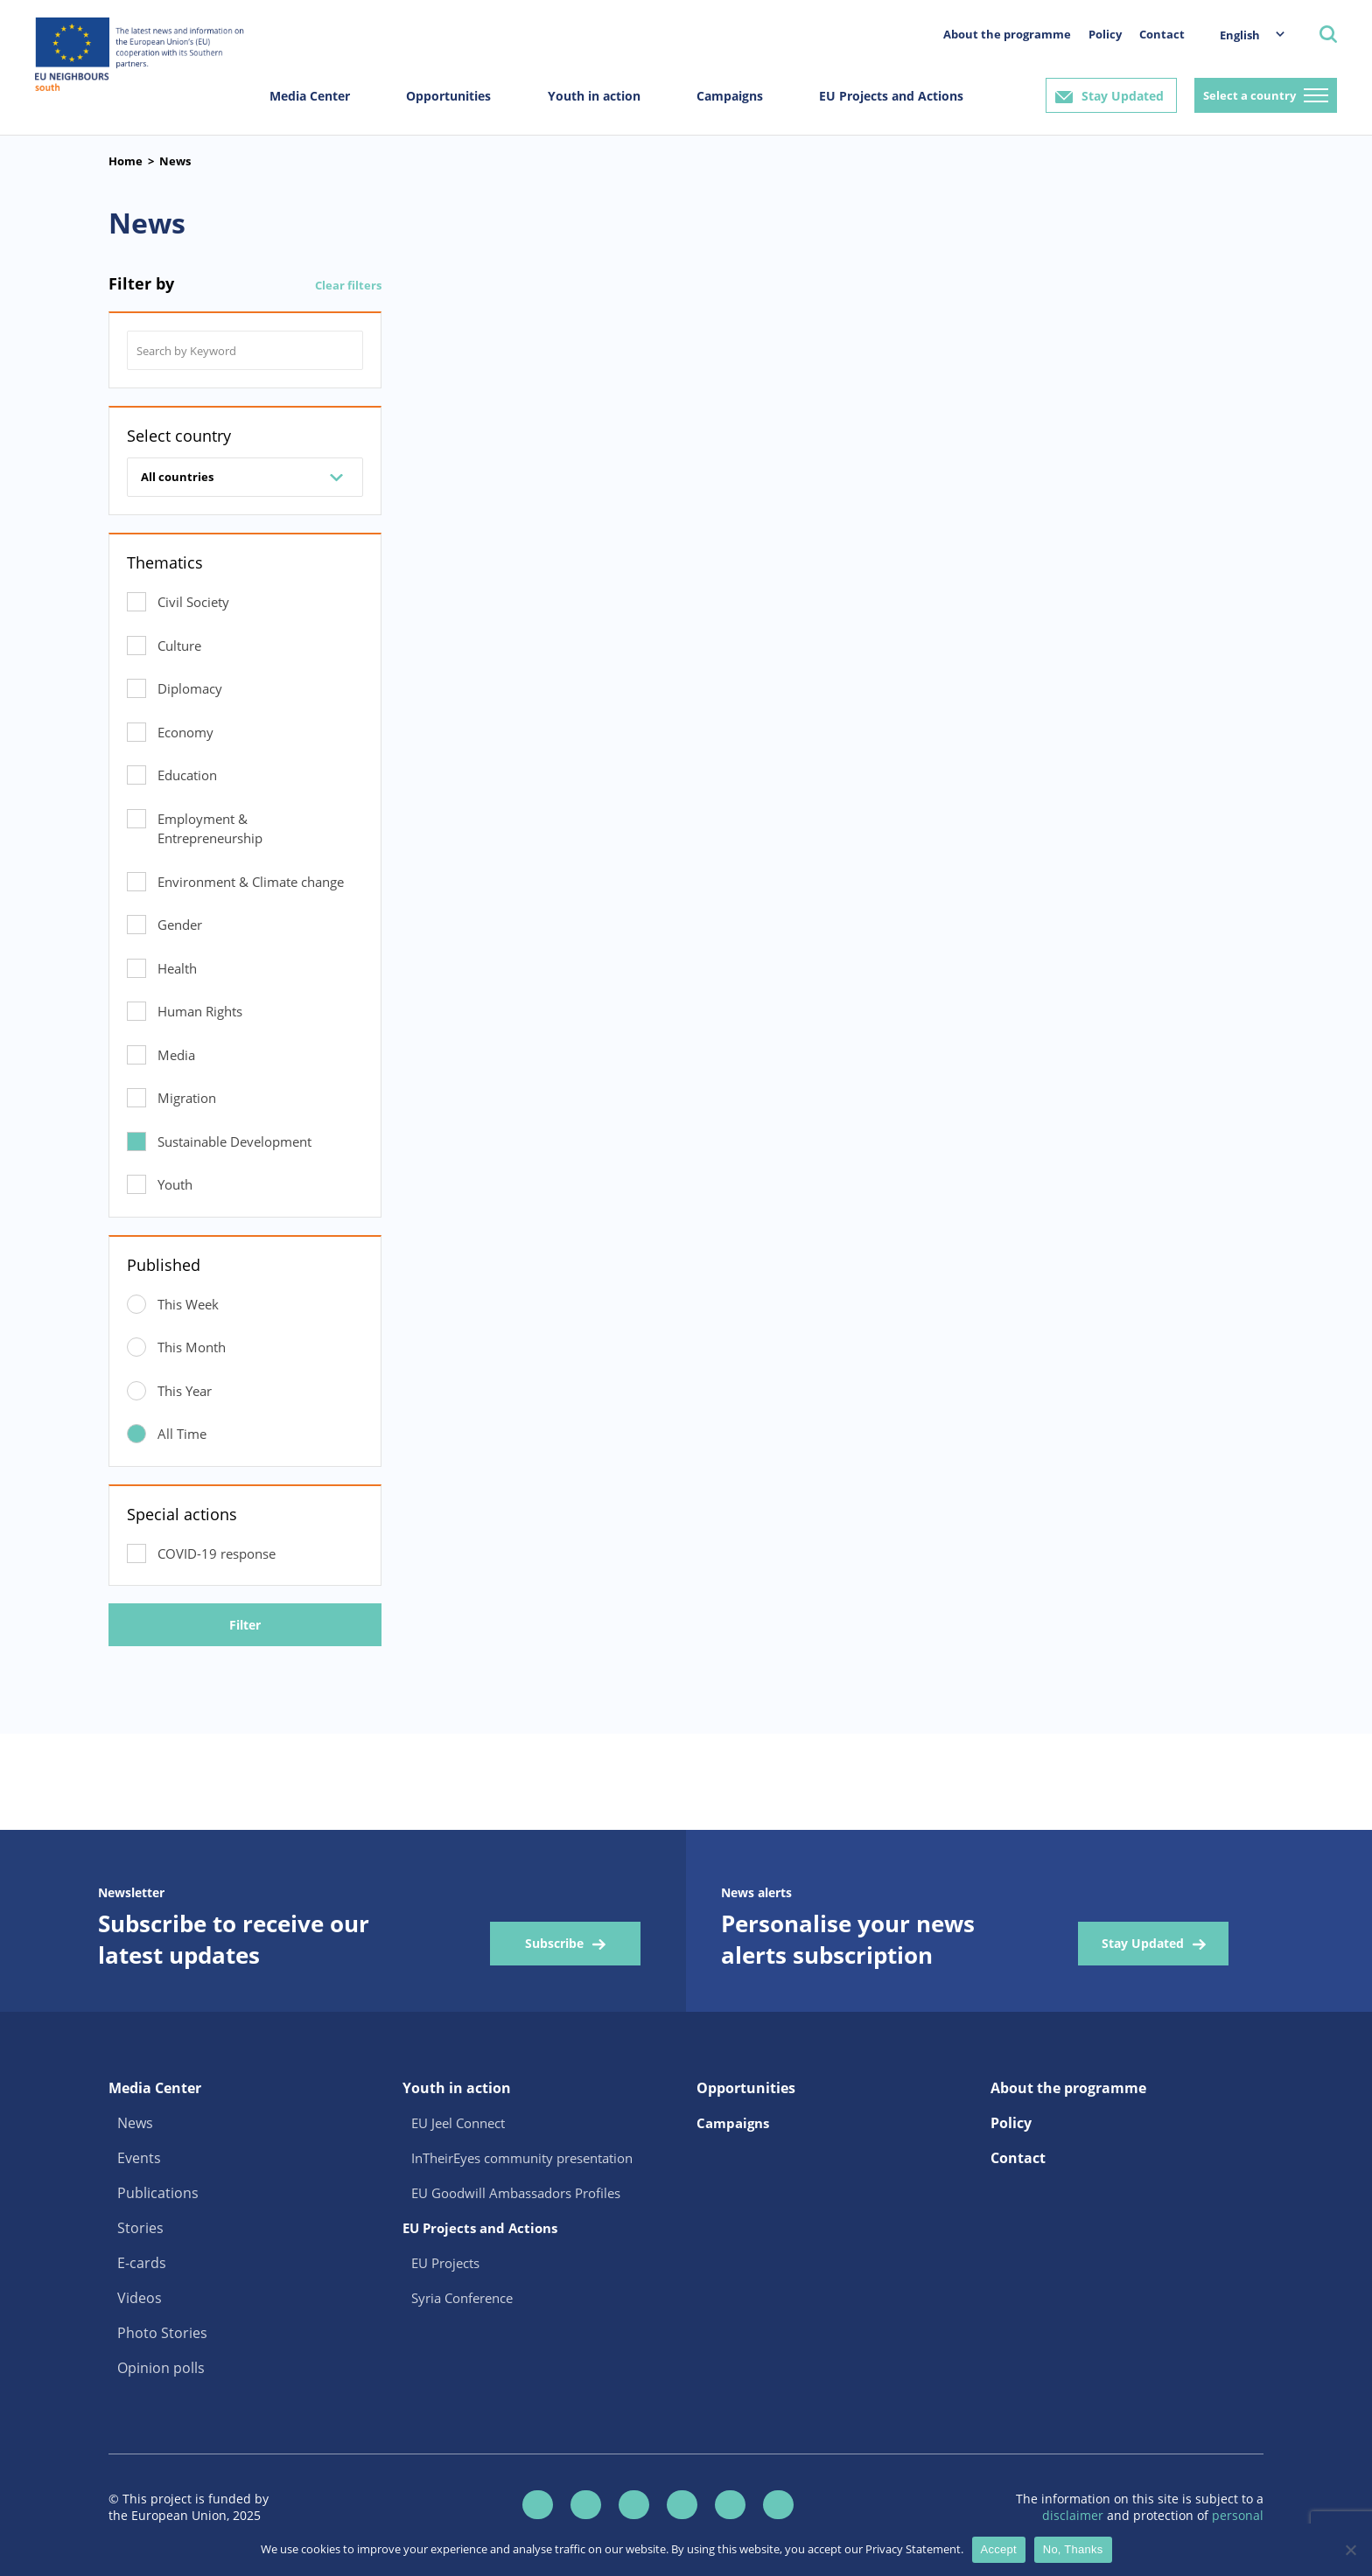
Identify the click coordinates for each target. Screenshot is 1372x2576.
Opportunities (448, 95)
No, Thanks (1073, 2549)
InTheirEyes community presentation (522, 2158)
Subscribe (554, 1943)
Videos (139, 2297)
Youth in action (594, 95)
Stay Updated (1123, 95)
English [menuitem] (1240, 35)
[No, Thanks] (1350, 2550)
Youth (175, 1184)
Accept (999, 2549)
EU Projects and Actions (891, 95)
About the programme (1007, 34)
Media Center (310, 95)
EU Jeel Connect (458, 2123)
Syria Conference (462, 2298)
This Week (188, 1304)
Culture (179, 645)
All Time (182, 1433)
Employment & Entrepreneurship (210, 829)
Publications (158, 2193)
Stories (140, 2227)
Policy (1105, 34)
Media (176, 1055)
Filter (245, 1624)
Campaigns (729, 95)
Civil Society (193, 602)
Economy (186, 732)
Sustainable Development (235, 1141)
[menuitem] (1243, 34)
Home (125, 161)
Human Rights (200, 1011)
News (175, 161)
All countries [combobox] (177, 477)
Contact (1162, 34)
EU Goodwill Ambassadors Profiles (515, 2193)
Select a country (1249, 95)
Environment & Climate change (251, 881)
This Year (185, 1391)
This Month (192, 1347)
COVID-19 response (217, 1553)
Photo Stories (162, 2332)
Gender (180, 924)
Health (177, 968)
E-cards (141, 2262)
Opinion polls (161, 2367)
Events (139, 2158)
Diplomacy (190, 688)
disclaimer (1074, 2515)
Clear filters (348, 285)
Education (187, 775)
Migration (187, 1097)
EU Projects (445, 2263)
